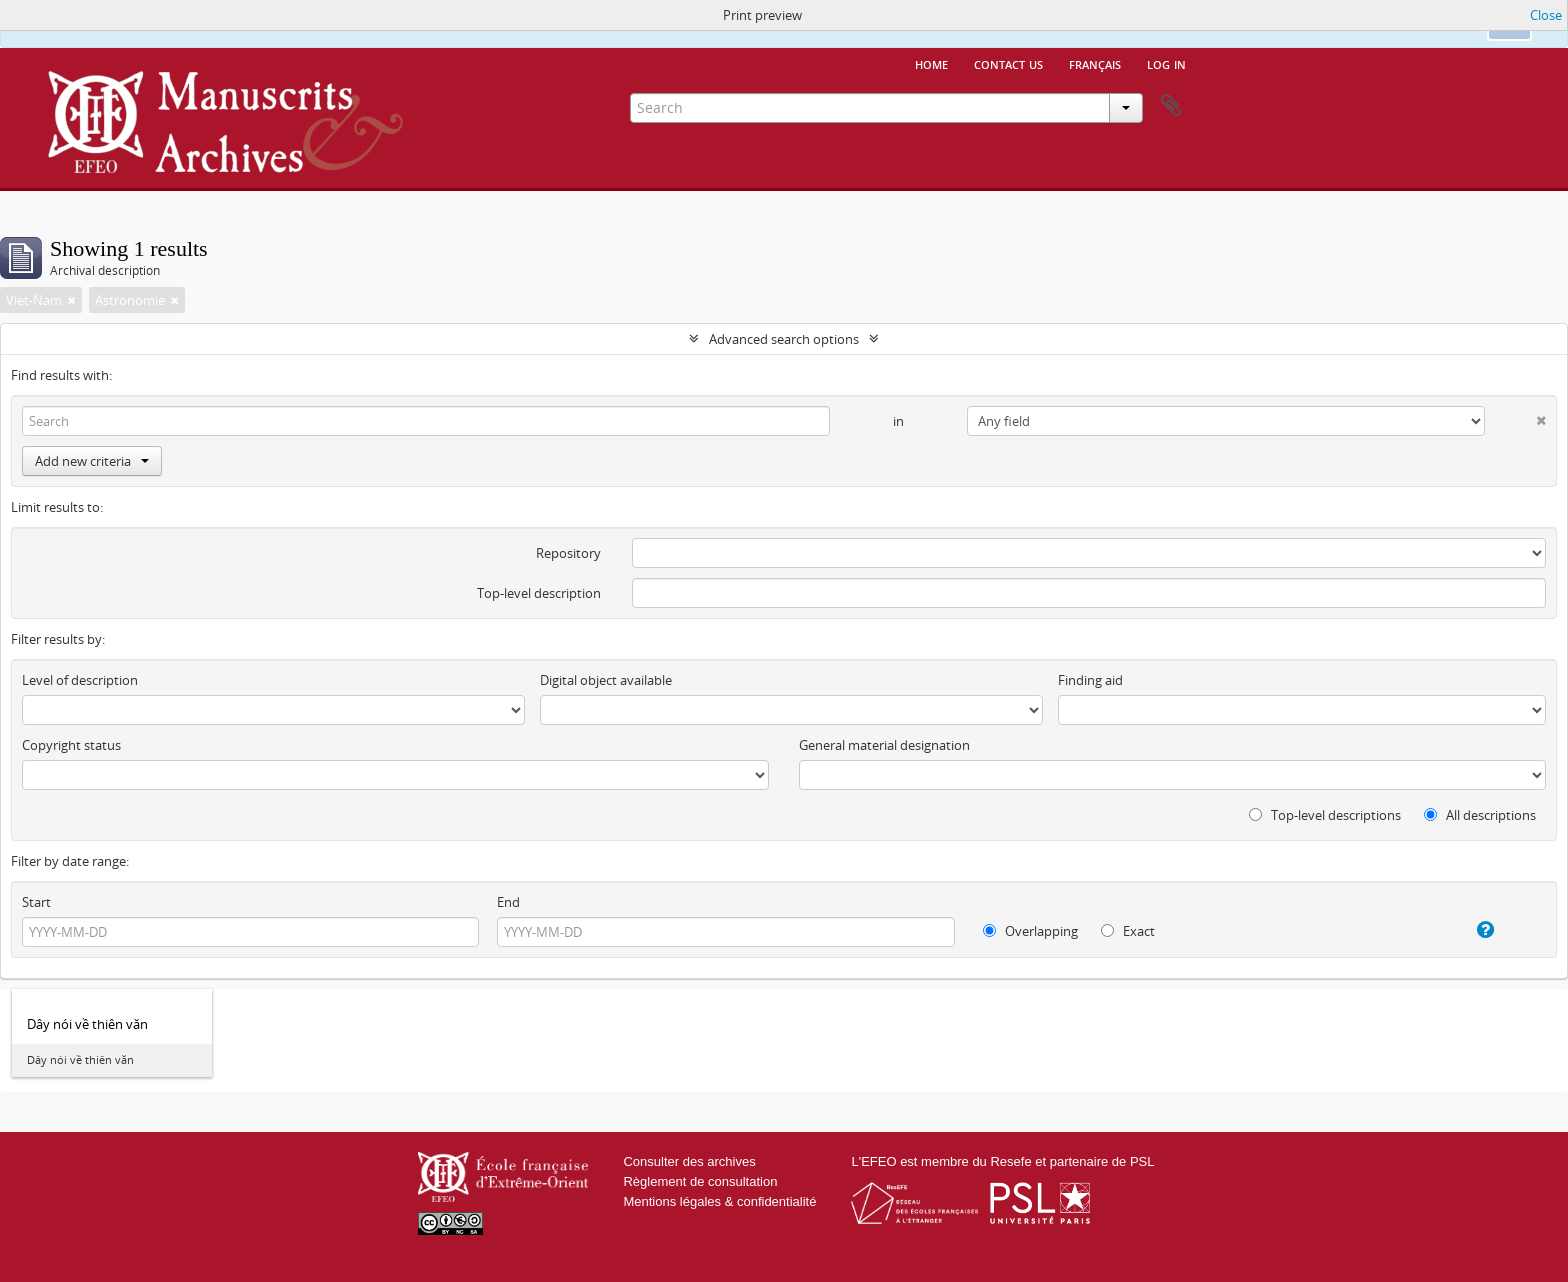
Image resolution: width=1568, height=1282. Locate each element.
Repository (568, 553)
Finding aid (1090, 680)
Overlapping (1030, 931)
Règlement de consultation (700, 1181)
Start (36, 902)
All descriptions (1480, 815)
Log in (1166, 63)
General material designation (884, 745)
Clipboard (1171, 106)
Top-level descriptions (1325, 815)
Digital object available (606, 680)
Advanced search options (784, 339)
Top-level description (539, 593)
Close (1546, 15)
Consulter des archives (689, 1161)
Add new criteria (92, 461)
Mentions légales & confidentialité (719, 1201)
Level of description (80, 680)
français (1095, 63)
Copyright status (71, 745)
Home (931, 63)
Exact (1128, 931)
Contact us (1008, 63)
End (508, 902)
